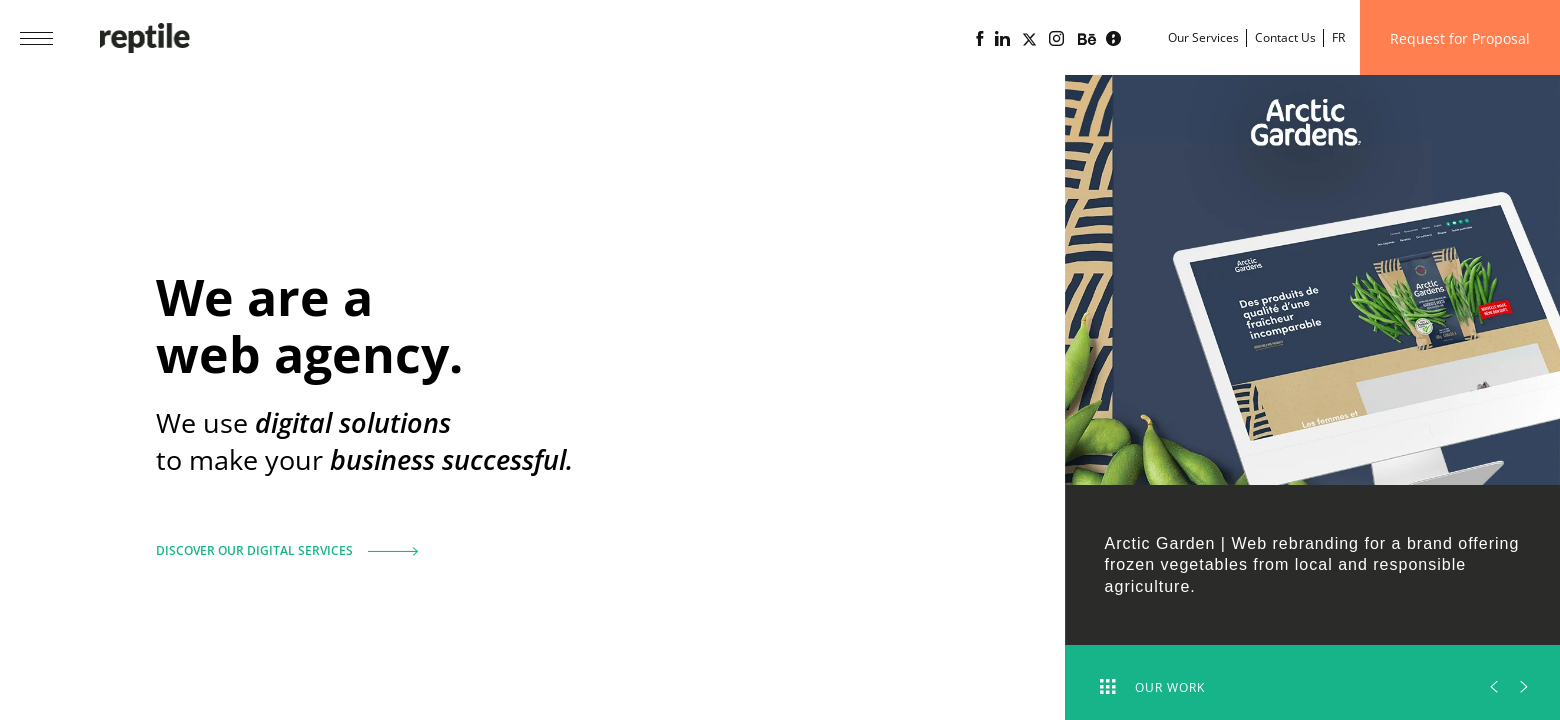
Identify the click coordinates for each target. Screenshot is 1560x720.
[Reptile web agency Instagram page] (1056, 39)
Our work (1152, 687)
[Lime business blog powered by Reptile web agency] (1113, 39)
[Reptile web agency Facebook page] (979, 39)
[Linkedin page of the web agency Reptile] (1002, 39)
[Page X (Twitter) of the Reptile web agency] (1029, 39)
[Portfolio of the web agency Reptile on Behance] (1087, 40)
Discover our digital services (279, 542)
